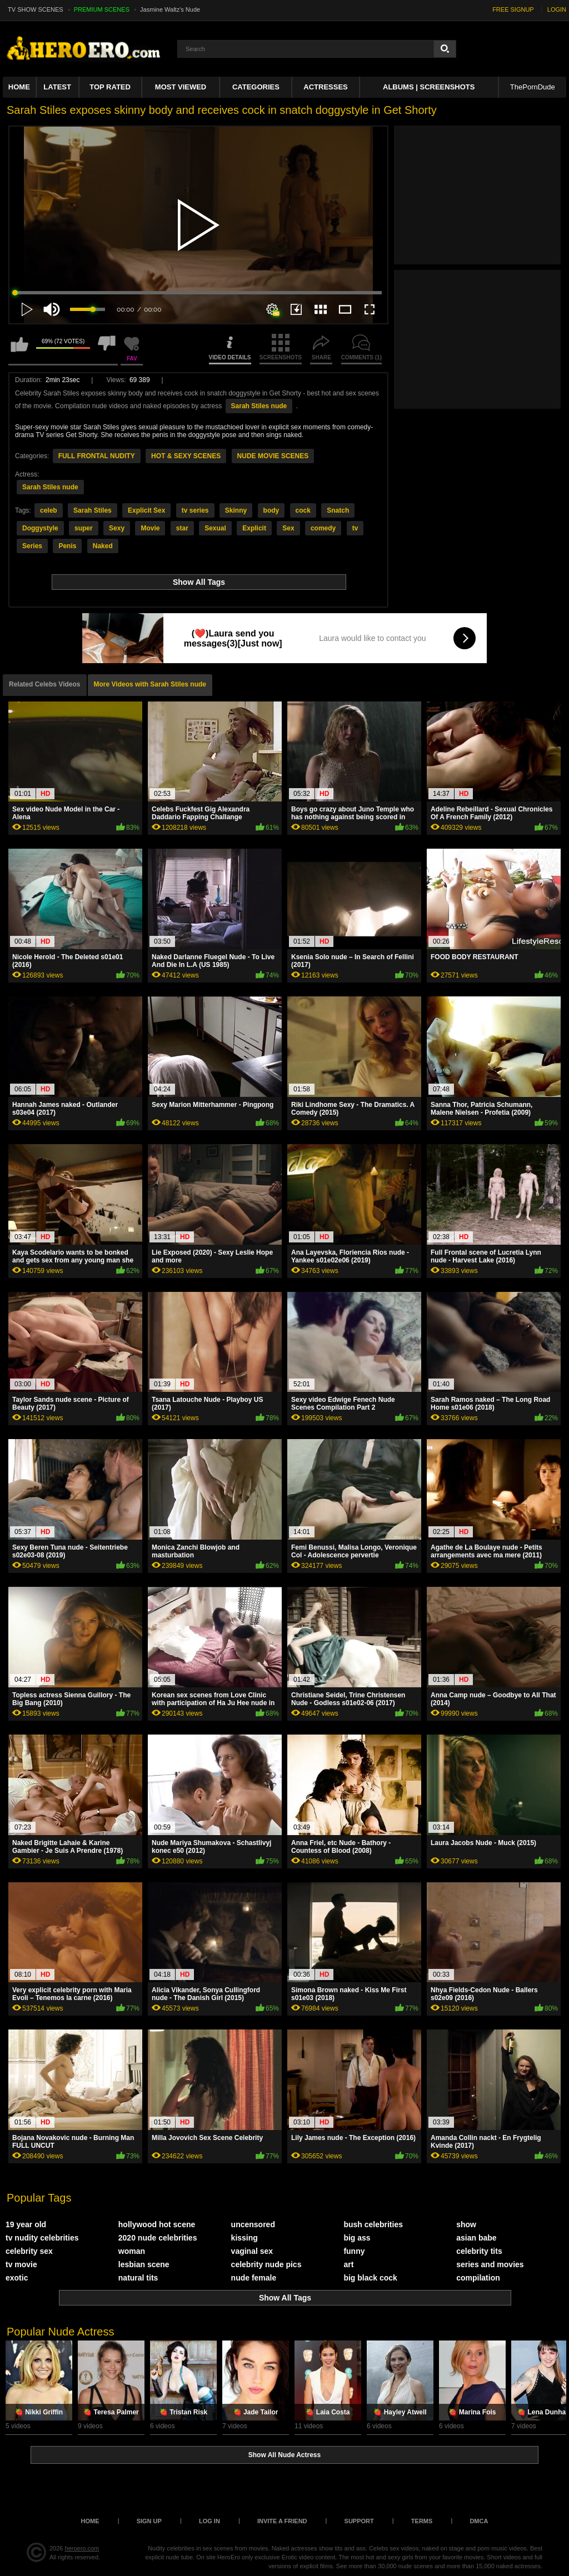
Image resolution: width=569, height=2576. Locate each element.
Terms (422, 2521)
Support (359, 2521)
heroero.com (82, 2548)
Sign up (149, 2521)
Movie (150, 528)
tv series (195, 510)
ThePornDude (532, 87)
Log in (209, 2521)
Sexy (116, 528)
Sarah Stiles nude (259, 406)
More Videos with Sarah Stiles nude (150, 684)
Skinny (236, 510)
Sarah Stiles (92, 510)
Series (32, 546)
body (271, 510)
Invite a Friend (282, 2521)
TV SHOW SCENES (35, 9)
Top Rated (110, 87)
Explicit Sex (146, 510)
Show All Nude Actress (284, 2455)
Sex (288, 528)
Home (19, 87)
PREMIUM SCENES (101, 9)
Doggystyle (40, 528)
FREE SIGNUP (513, 9)
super (83, 528)
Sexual (215, 528)
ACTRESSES (325, 87)
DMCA (479, 2521)
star (182, 528)
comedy (323, 528)
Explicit (254, 528)
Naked (103, 546)
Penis (67, 546)
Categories (255, 87)
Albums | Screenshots (429, 87)
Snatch (338, 510)
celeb (48, 510)
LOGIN (556, 9)
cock (303, 510)
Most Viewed (180, 87)
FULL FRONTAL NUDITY (96, 456)
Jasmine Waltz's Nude (170, 9)
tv (355, 528)
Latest (57, 87)
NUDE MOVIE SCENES (273, 456)
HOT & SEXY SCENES (186, 456)
